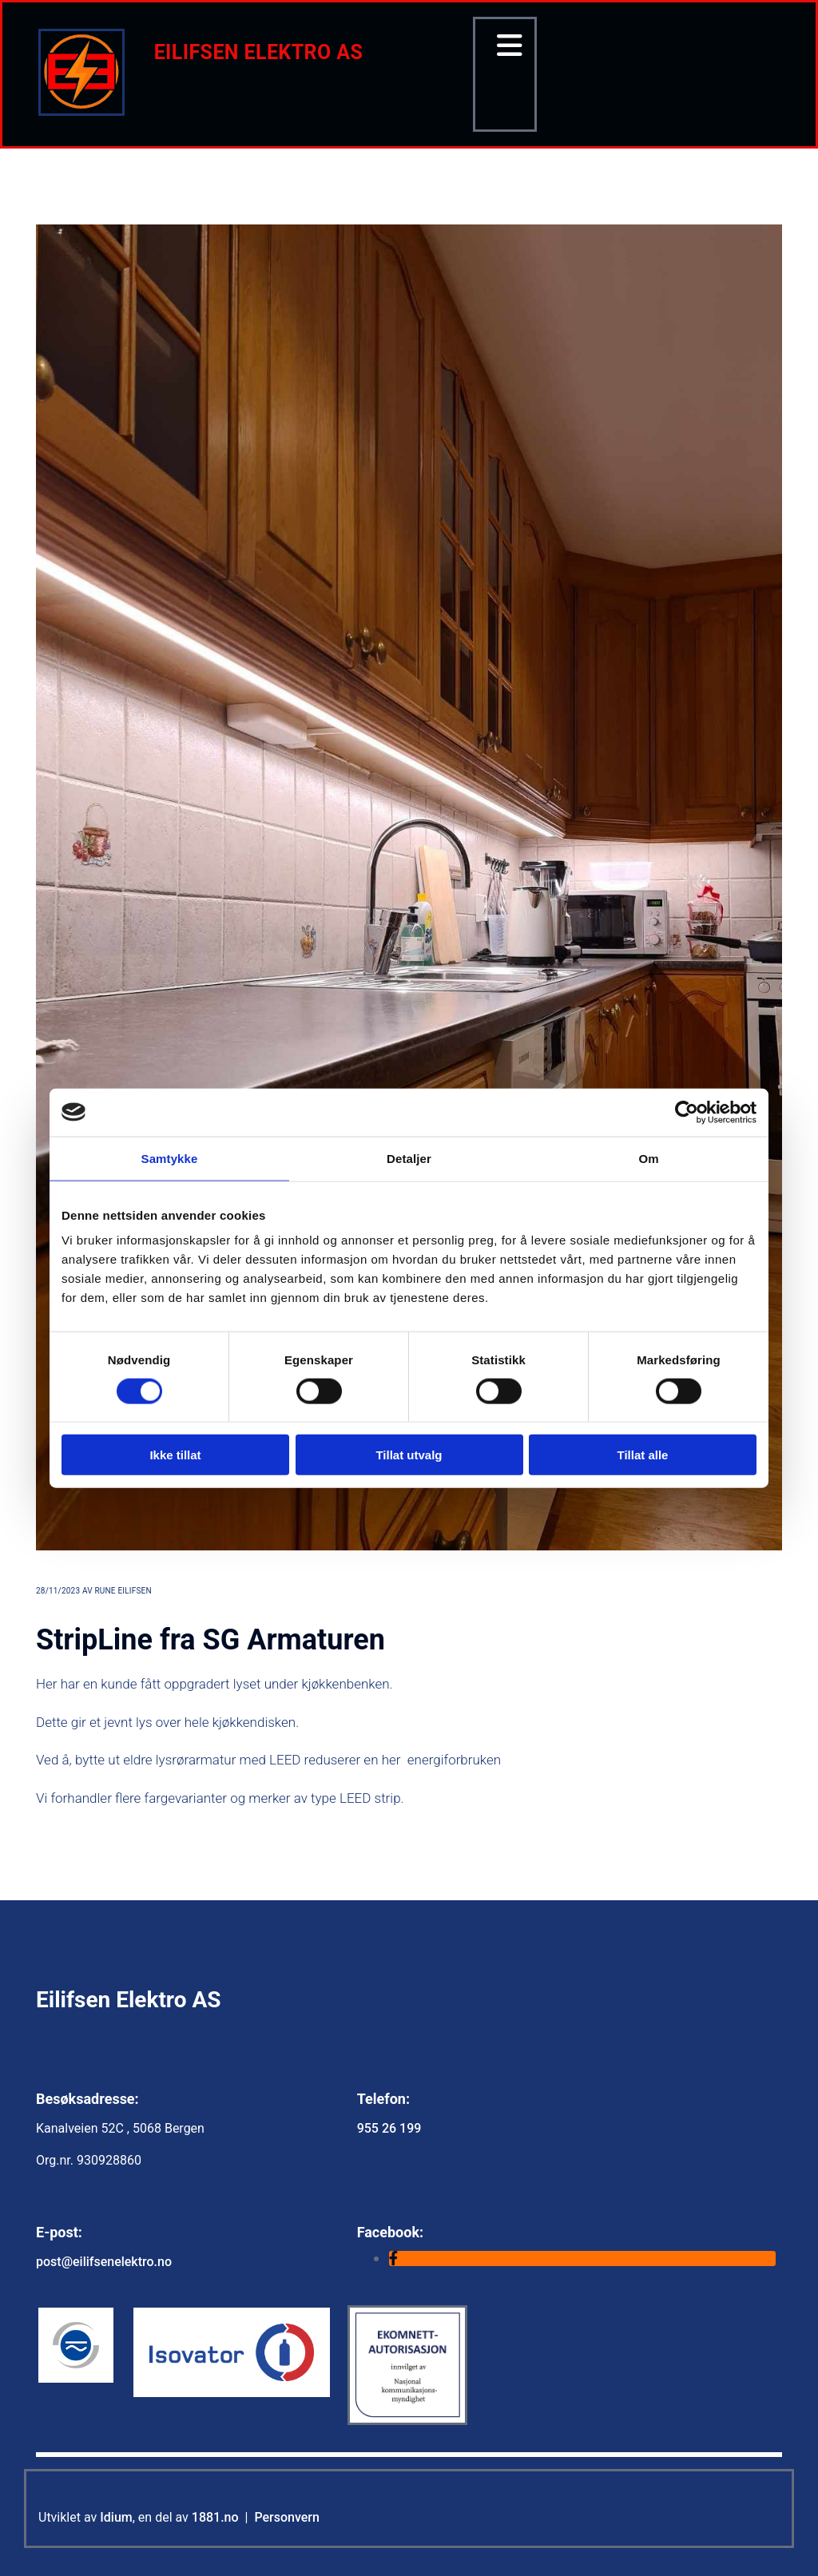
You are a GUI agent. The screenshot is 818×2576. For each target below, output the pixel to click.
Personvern (287, 2517)
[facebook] (393, 2258)
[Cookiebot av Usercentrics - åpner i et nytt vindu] (686, 1112)
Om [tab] (648, 1158)
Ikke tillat (175, 1455)
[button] (504, 45)
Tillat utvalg (408, 1455)
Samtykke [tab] (169, 1158)
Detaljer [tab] (409, 1158)
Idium (116, 2517)
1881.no (215, 2517)
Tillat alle (643, 1455)
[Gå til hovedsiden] (81, 111)
